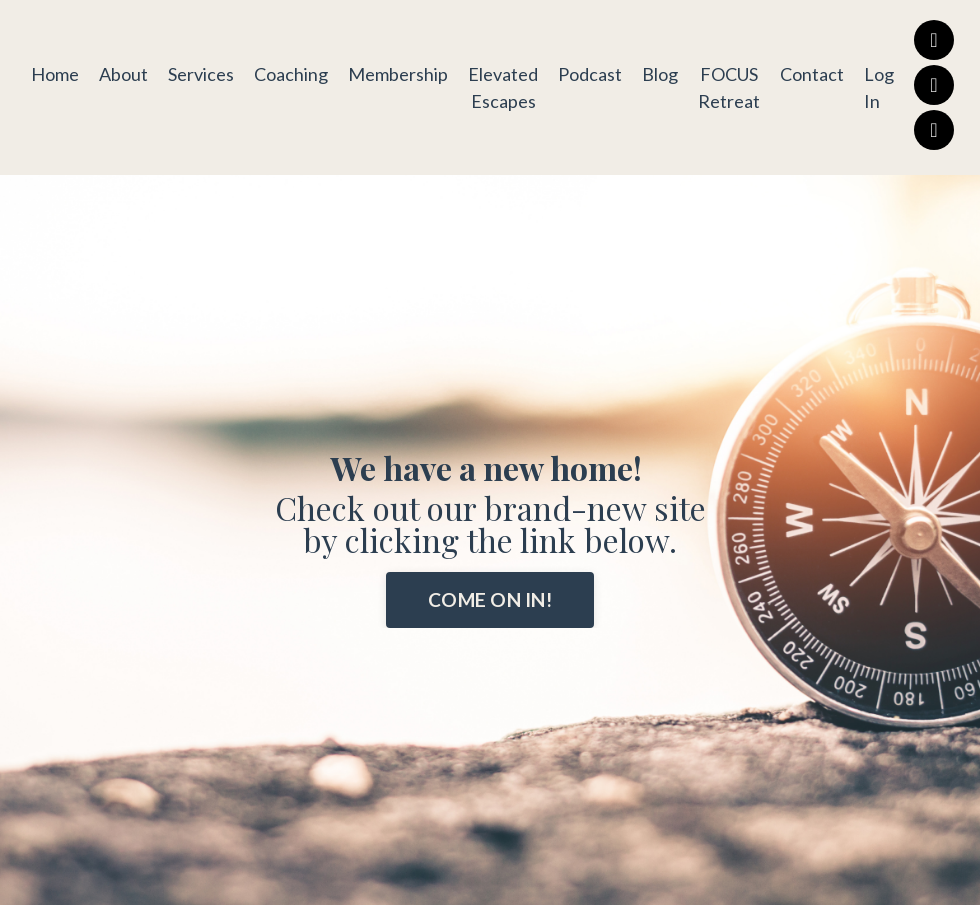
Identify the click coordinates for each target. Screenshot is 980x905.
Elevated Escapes (503, 87)
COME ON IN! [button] (490, 599)
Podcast (590, 74)
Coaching (291, 74)
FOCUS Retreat (729, 87)
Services (201, 74)
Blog (660, 74)
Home (55, 74)
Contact (812, 74)
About (123, 74)
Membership (398, 74)
